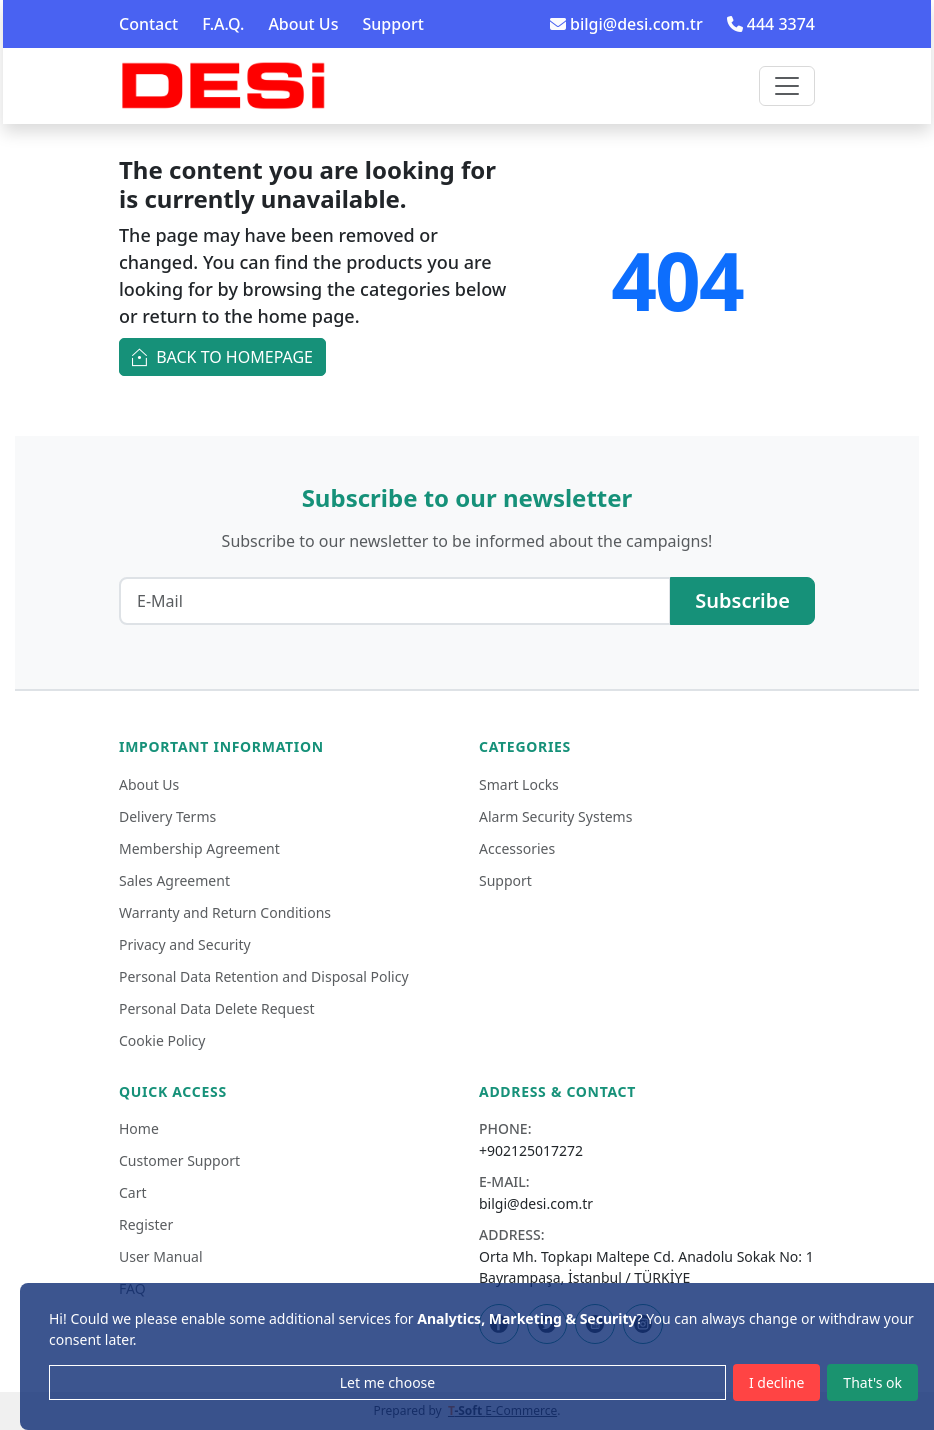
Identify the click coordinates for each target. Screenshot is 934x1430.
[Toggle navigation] (787, 86)
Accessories (517, 848)
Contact (148, 24)
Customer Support (179, 1160)
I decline (776, 1382)
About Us (303, 24)
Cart (133, 1192)
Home (139, 1128)
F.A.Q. (223, 24)
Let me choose (387, 1382)
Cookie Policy (162, 1040)
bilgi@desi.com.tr (626, 24)
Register (146, 1224)
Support (392, 24)
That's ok (872, 1382)
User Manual (161, 1256)
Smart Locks (519, 784)
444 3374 (771, 24)
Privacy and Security (185, 944)
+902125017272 (531, 1150)
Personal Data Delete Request (216, 1008)
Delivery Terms (167, 816)
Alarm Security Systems (555, 816)
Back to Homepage (222, 356)
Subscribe (742, 600)
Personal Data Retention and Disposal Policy (264, 976)
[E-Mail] (395, 601)
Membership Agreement (199, 848)
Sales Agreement (174, 880)
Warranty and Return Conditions (225, 912)
